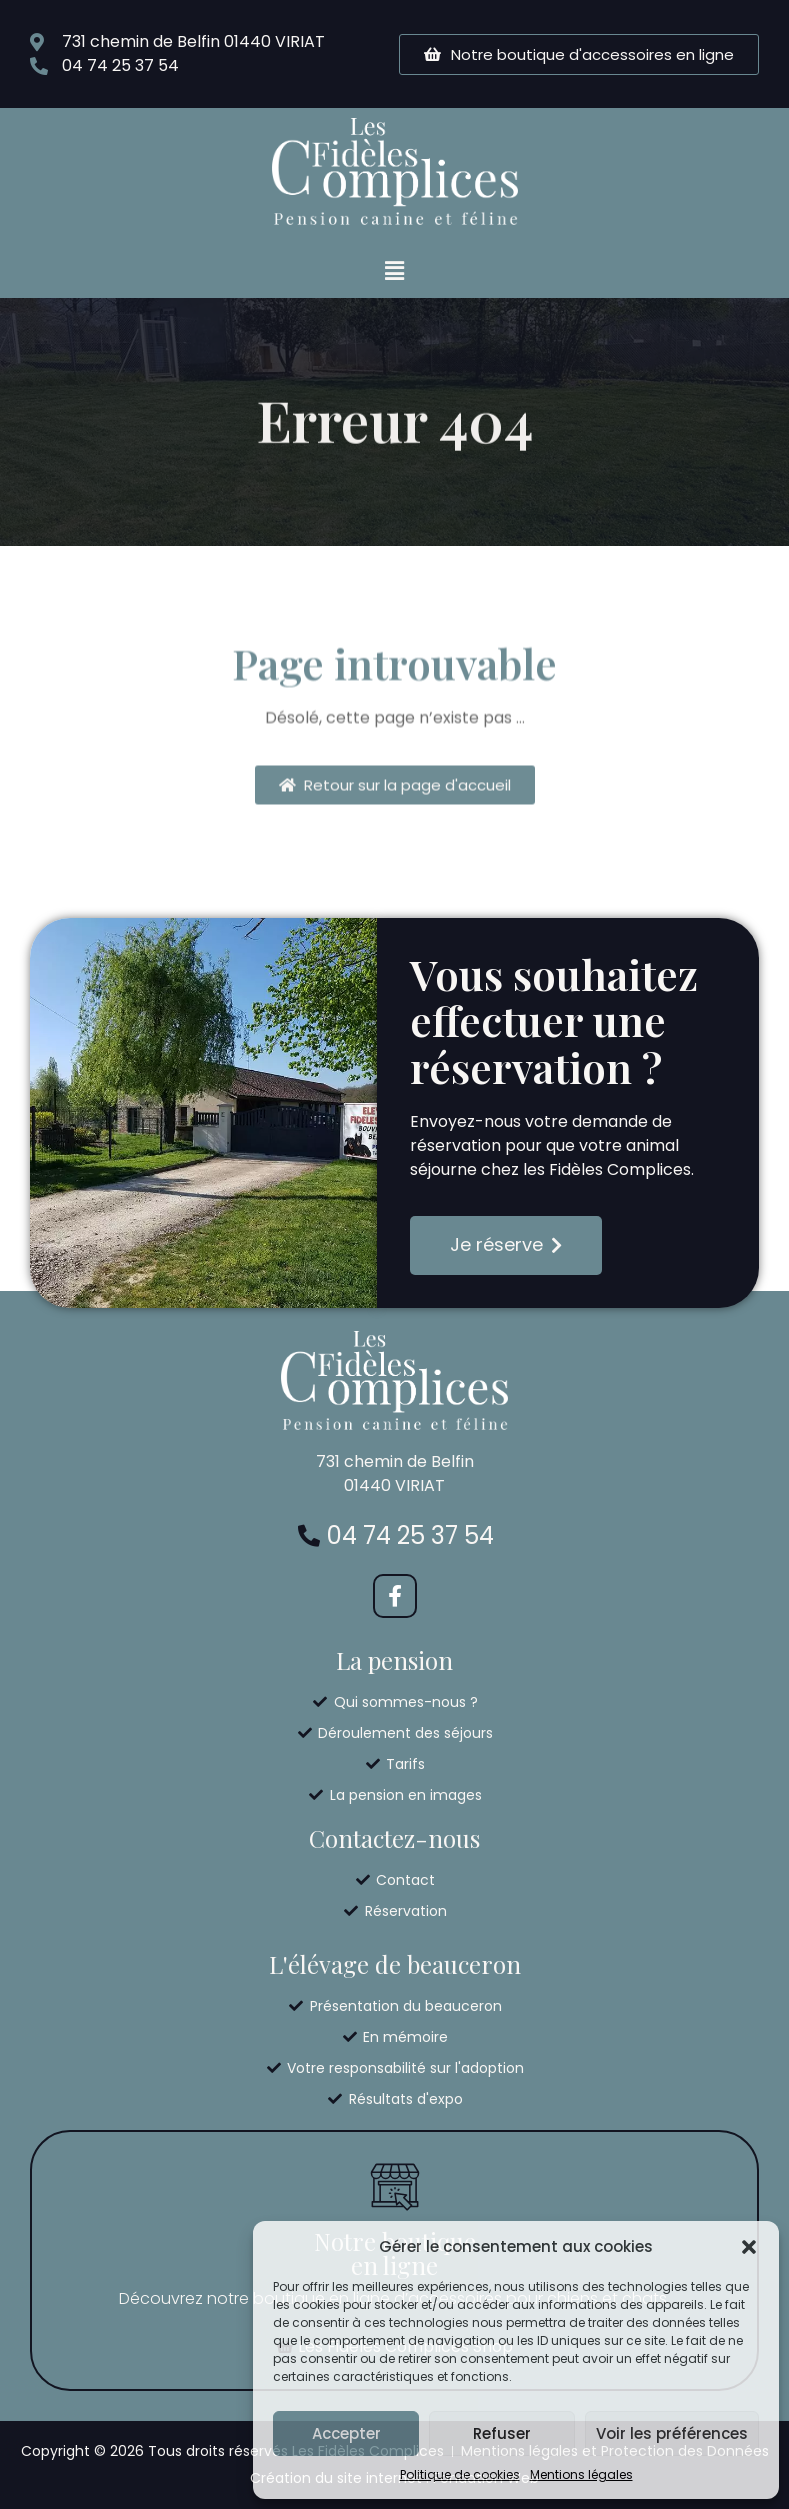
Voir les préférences (672, 2433)
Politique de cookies (460, 2474)
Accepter (346, 2433)
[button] (749, 2247)
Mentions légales (581, 2474)
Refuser (502, 2433)
